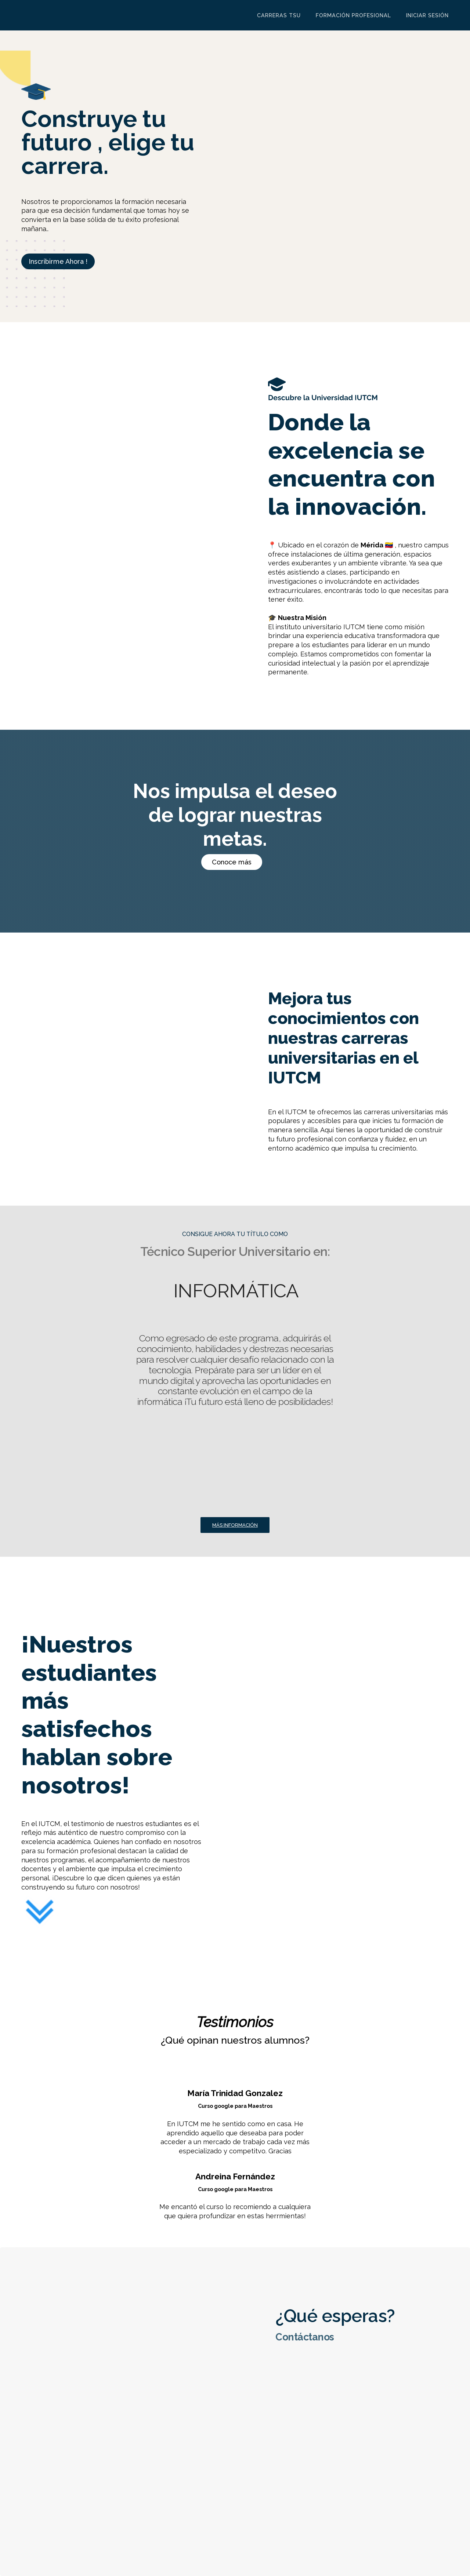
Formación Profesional (353, 15)
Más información (235, 1525)
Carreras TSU (279, 15)
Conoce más (232, 862)
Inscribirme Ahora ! (58, 261)
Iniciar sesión (427, 15)
